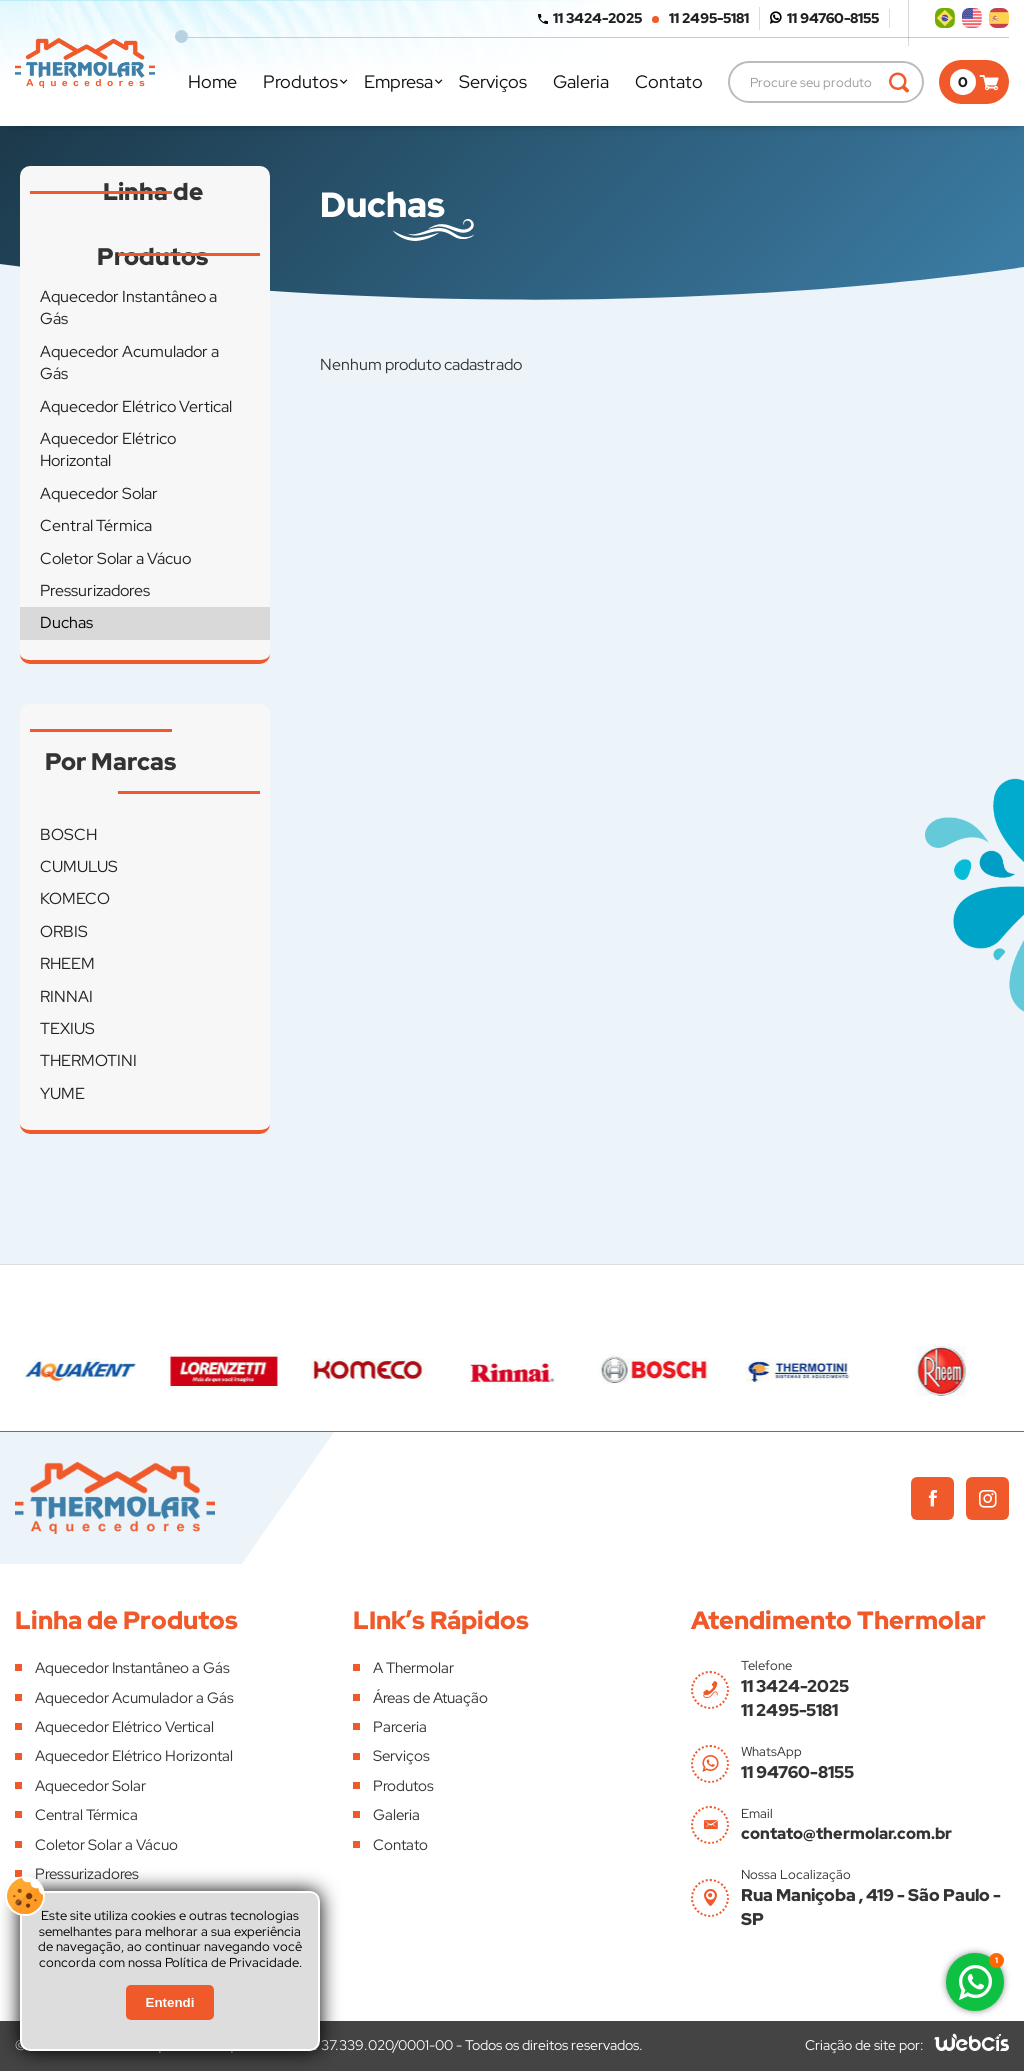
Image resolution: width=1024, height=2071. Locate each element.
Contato (669, 81)
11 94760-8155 (833, 18)
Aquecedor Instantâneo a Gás (128, 307)
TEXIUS (67, 1028)
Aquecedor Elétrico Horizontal (108, 449)
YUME (62, 1093)
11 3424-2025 (597, 18)
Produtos (300, 81)
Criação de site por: (864, 2045)
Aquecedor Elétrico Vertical (136, 406)
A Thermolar (413, 1668)
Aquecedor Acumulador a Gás (129, 362)
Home (212, 81)
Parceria (400, 1727)
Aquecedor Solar (99, 493)
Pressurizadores (95, 590)
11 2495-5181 (709, 18)
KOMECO (75, 898)
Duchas (66, 622)
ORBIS (64, 931)
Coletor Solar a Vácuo (115, 558)
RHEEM (67, 963)
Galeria (581, 81)
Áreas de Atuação (430, 1698)
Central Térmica (96, 525)
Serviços (493, 81)
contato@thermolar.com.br (846, 1833)
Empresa (398, 81)
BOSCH (68, 834)
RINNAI (66, 996)
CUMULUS (79, 866)
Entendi (170, 2002)
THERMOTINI (88, 1060)
